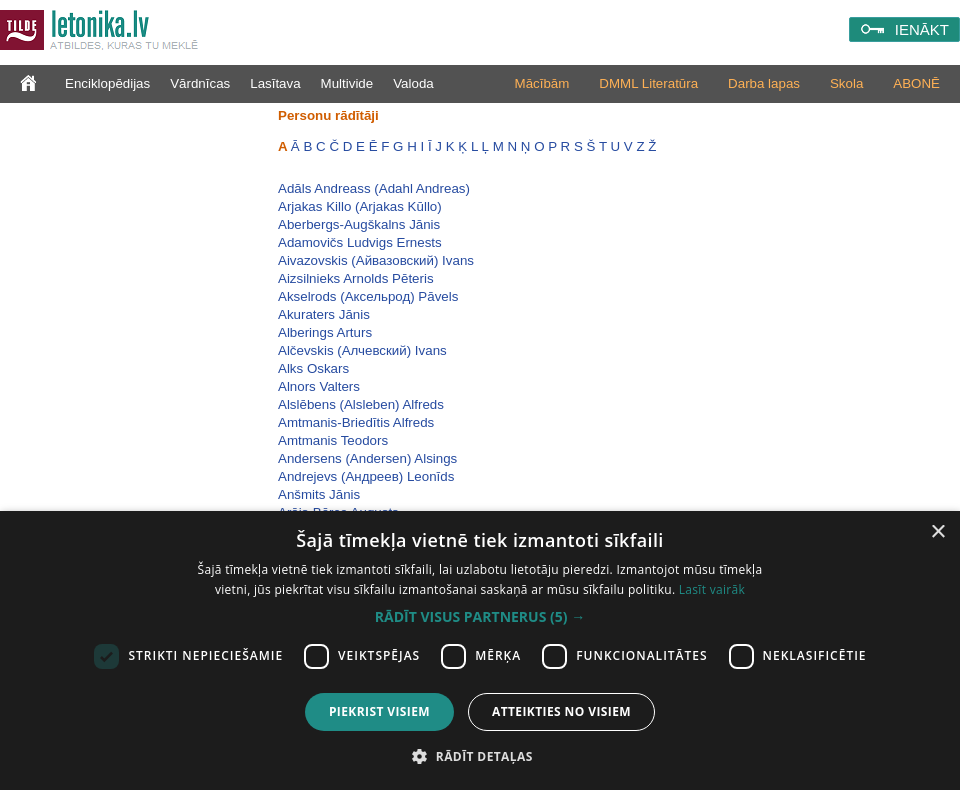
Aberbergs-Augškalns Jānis (359, 224)
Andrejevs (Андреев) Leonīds (366, 476)
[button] (480, 617)
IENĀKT (922, 29)
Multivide (347, 83)
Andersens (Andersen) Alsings (367, 458)
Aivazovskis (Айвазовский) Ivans (376, 260)
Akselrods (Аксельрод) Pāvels (368, 296)
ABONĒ (916, 83)
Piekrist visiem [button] (379, 711)
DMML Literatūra (648, 83)
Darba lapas (764, 83)
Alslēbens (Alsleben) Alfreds (361, 404)
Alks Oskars (313, 368)
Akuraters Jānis (324, 314)
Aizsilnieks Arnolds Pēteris (356, 278)
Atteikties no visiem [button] (561, 711)
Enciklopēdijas (107, 83)
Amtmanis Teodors (333, 440)
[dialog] (480, 650)
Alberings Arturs (325, 332)
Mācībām (542, 83)
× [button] (937, 532)
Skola (846, 83)
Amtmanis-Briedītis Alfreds (356, 422)
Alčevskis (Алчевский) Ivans (362, 350)
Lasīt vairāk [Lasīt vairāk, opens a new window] (712, 589)
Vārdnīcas (200, 83)
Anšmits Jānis (319, 494)
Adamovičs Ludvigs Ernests (360, 242)
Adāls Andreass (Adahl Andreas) (374, 188)
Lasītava (275, 83)
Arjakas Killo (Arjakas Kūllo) (360, 206)
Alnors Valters (319, 386)
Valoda (413, 83)
